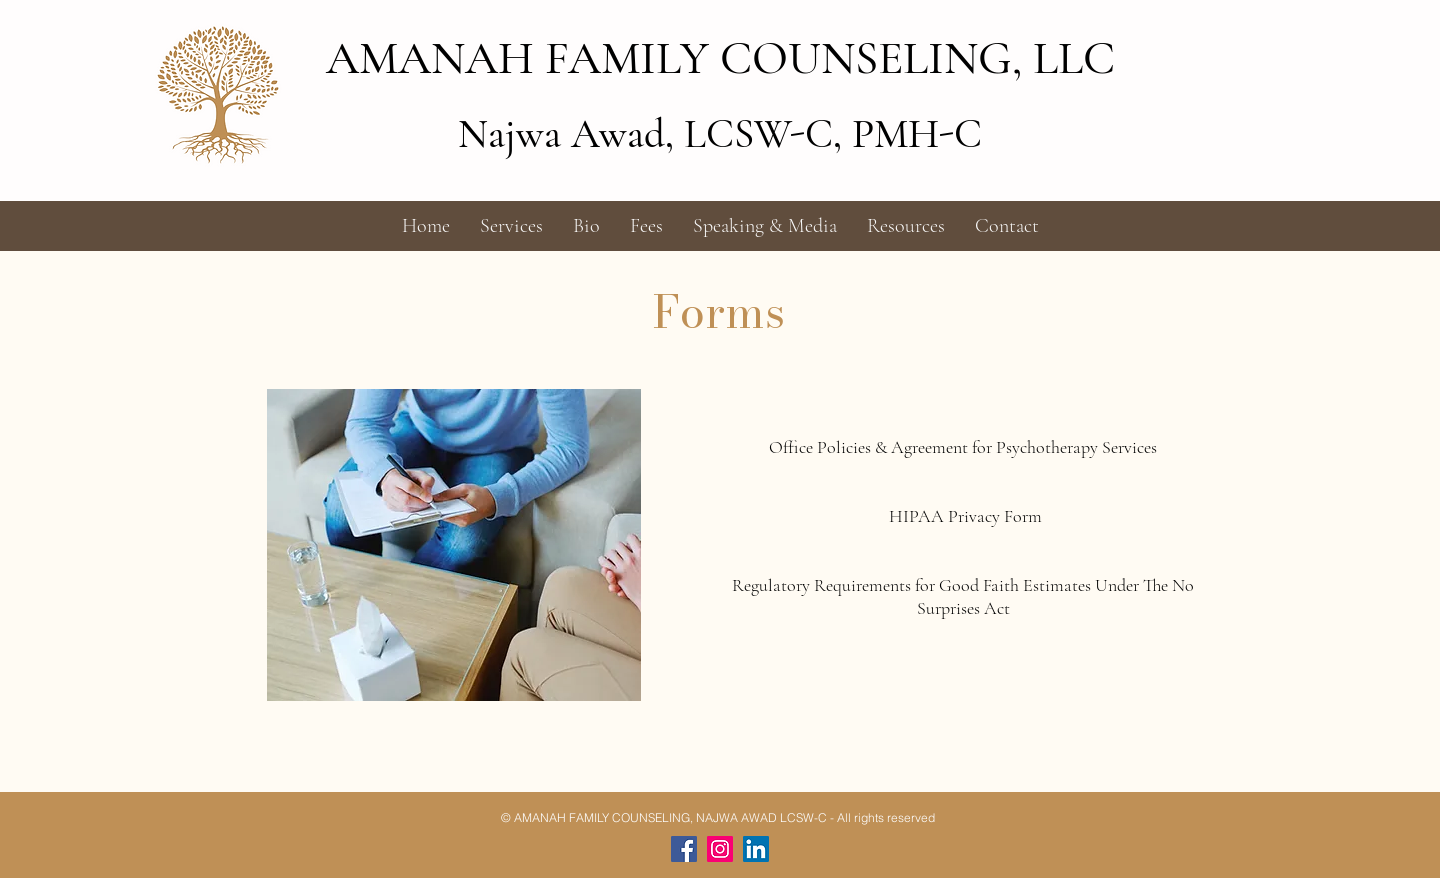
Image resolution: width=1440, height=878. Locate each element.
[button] (511, 226)
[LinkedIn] (756, 849)
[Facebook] (684, 849)
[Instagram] (720, 849)
